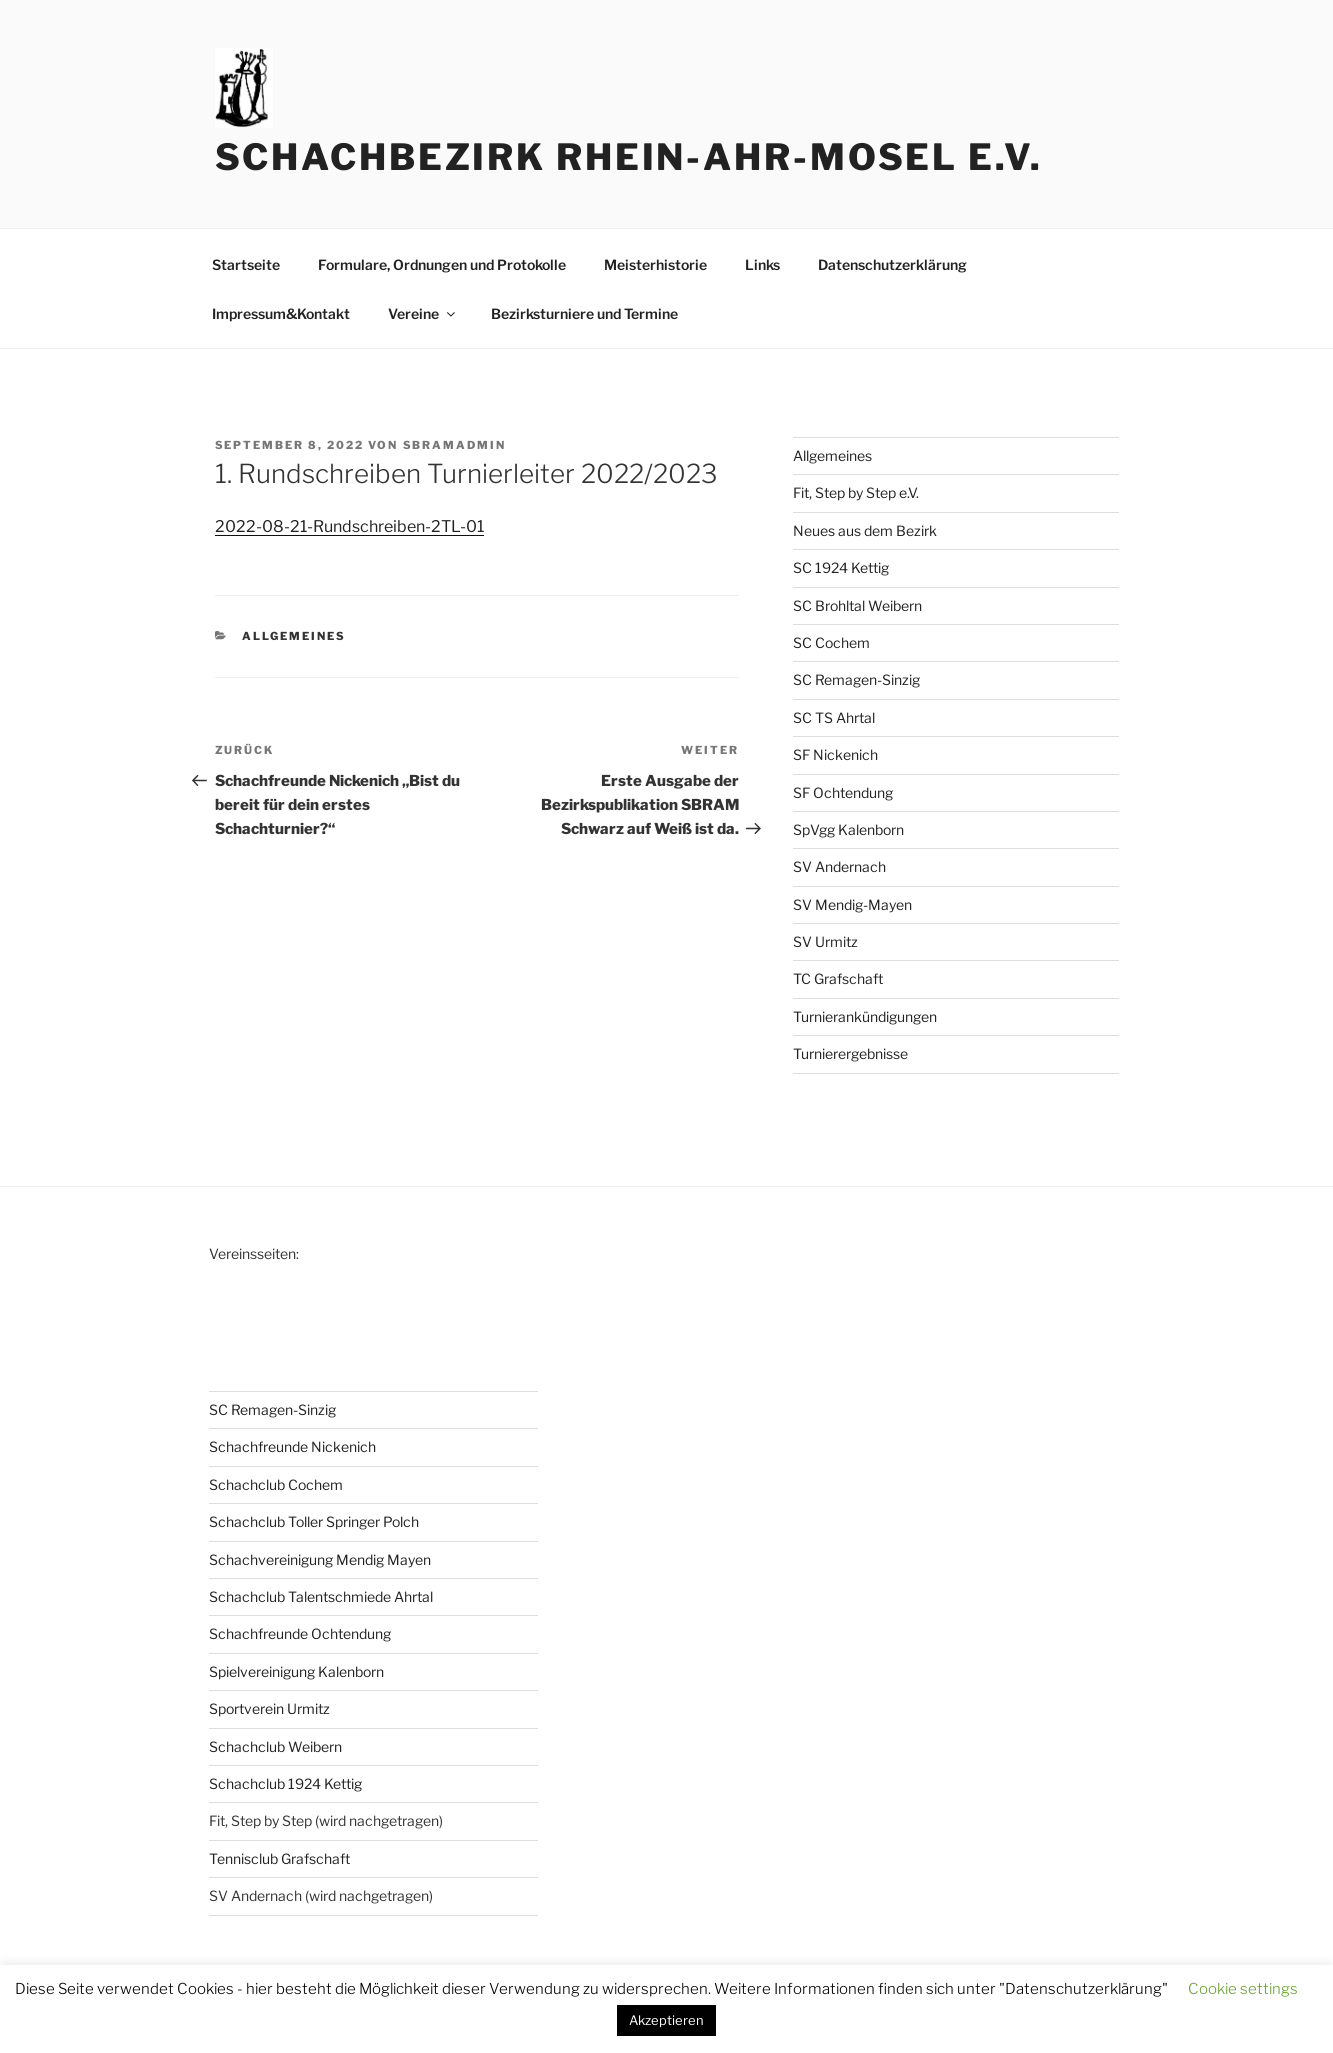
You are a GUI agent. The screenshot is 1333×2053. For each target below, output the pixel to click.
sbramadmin (455, 445)
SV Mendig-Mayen (852, 904)
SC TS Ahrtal (834, 717)
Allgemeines (294, 636)
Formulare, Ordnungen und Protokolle (442, 264)
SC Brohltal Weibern (857, 605)
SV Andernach (839, 866)
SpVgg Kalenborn (848, 829)
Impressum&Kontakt (281, 313)
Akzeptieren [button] (666, 2020)
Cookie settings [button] (1243, 1989)
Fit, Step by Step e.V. (856, 492)
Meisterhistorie (655, 264)
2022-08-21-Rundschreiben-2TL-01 (349, 526)
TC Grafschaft (838, 978)
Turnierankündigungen (865, 1016)
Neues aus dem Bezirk (865, 530)
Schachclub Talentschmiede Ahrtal (321, 1596)
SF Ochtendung (843, 792)
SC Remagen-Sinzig (856, 679)
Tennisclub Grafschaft (279, 1858)
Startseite (246, 264)
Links (762, 264)
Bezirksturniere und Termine (584, 313)
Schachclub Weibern (275, 1746)
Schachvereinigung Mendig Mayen (320, 1559)
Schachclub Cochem (276, 1484)
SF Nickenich (835, 754)
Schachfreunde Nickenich (292, 1446)
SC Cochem (831, 642)
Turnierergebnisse (850, 1053)
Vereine (423, 313)
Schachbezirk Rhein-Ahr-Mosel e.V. (629, 157)
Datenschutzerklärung (892, 264)
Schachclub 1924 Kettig (285, 1783)
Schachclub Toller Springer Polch (314, 1521)
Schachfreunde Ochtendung (300, 1633)
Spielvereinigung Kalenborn (296, 1671)
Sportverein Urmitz (269, 1708)
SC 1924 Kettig (841, 567)
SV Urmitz (825, 941)
